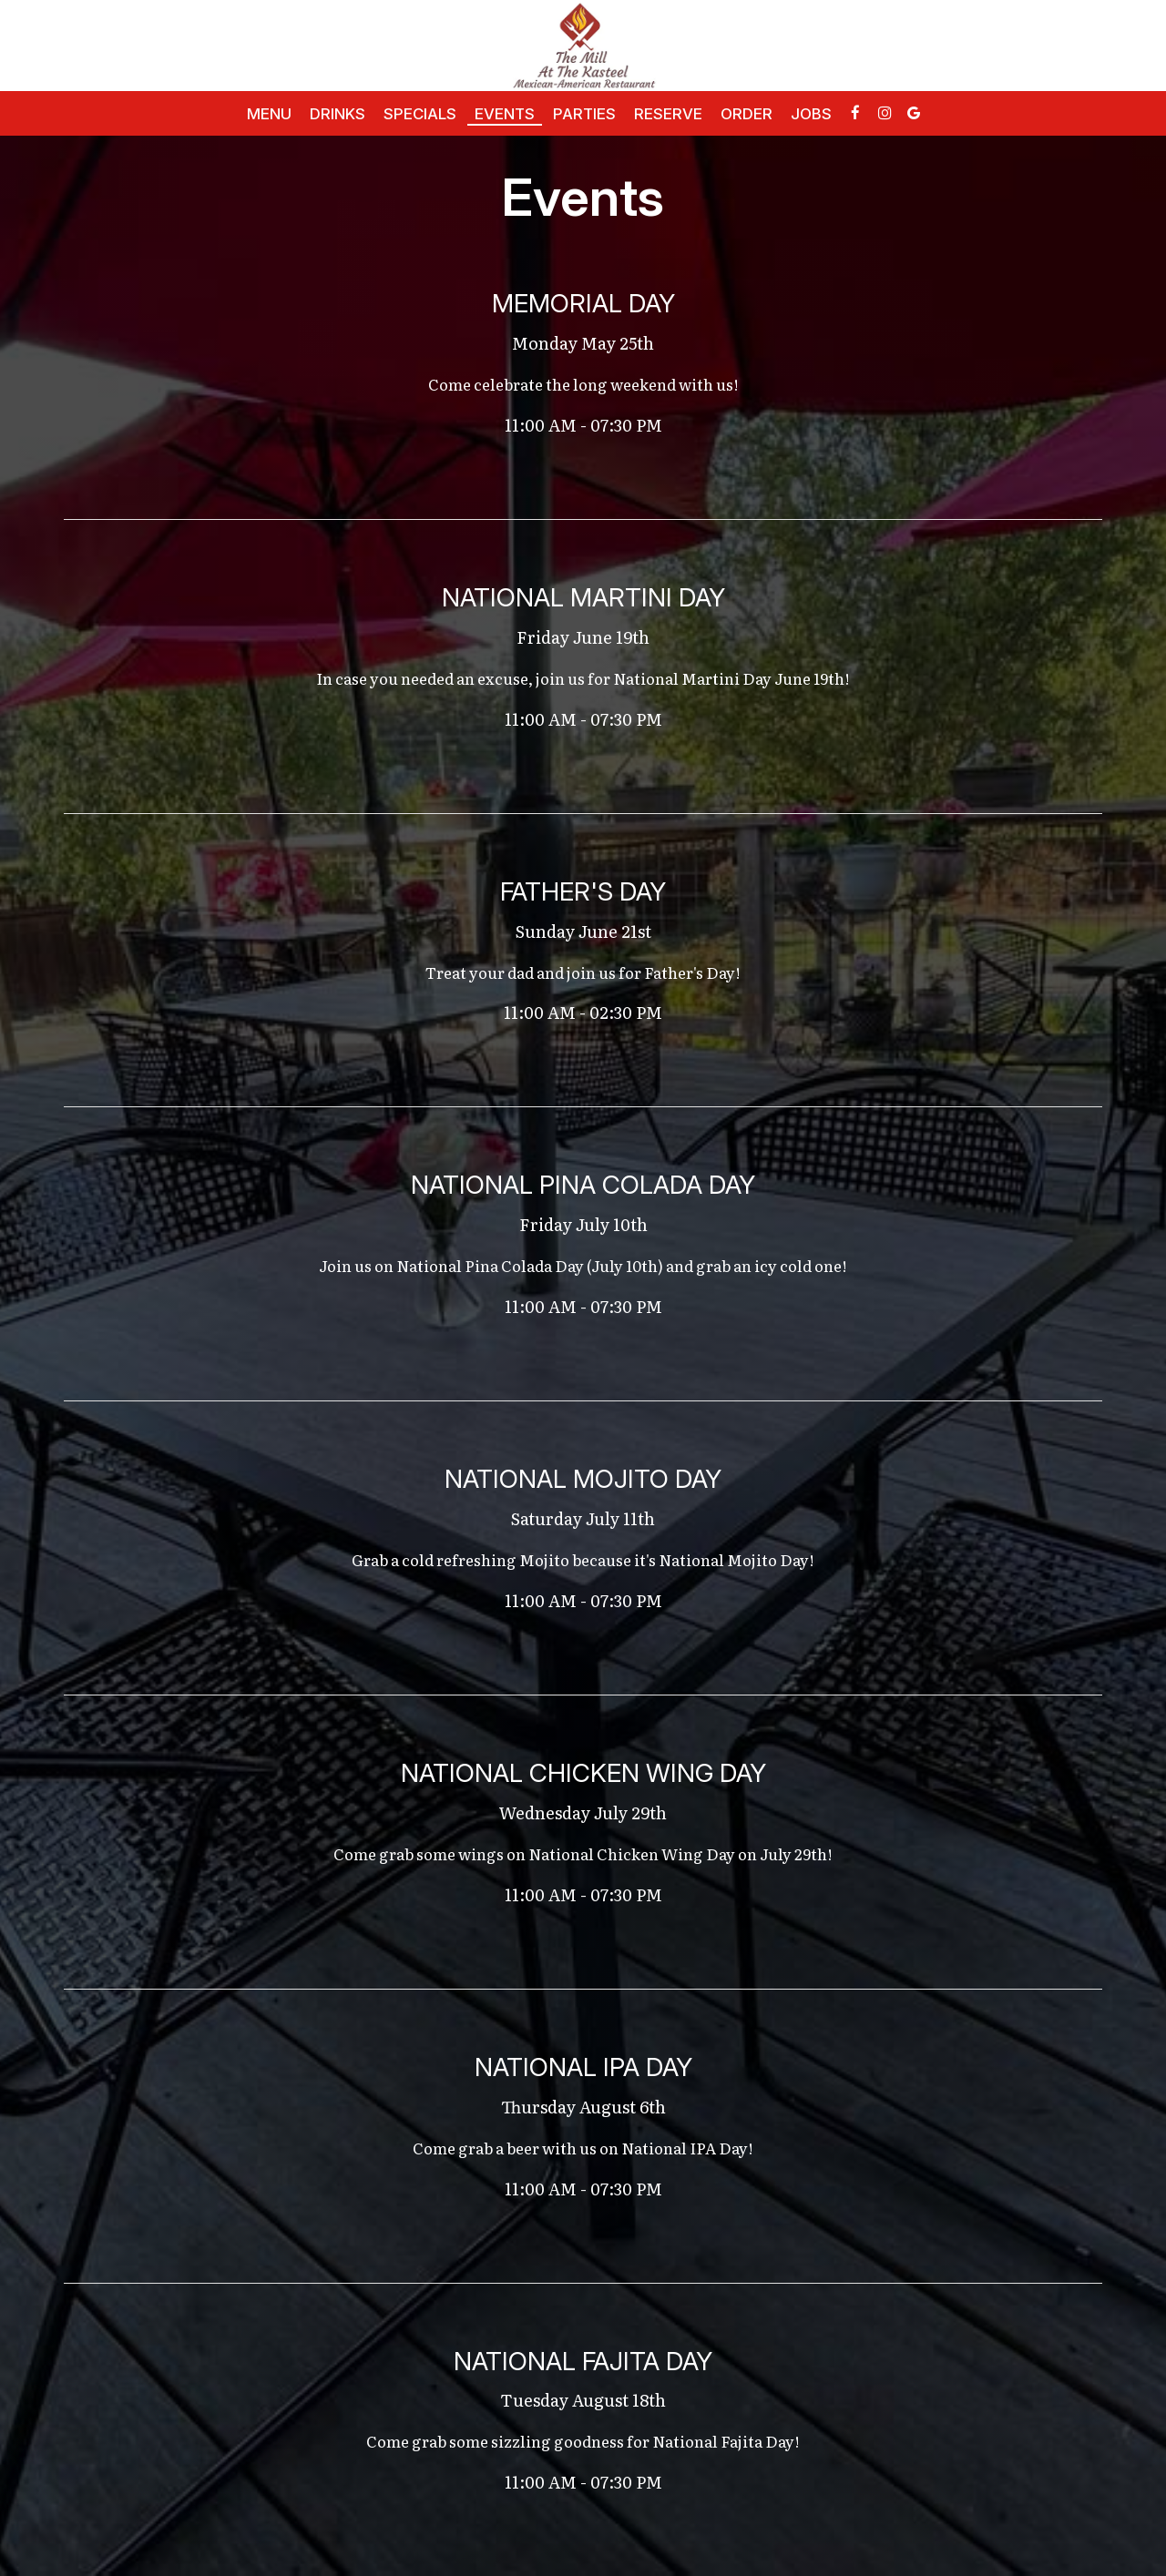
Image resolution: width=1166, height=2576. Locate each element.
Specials (420, 114)
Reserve (668, 114)
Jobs (811, 114)
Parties (584, 114)
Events (505, 114)
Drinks (337, 114)
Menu (269, 114)
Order (746, 114)
